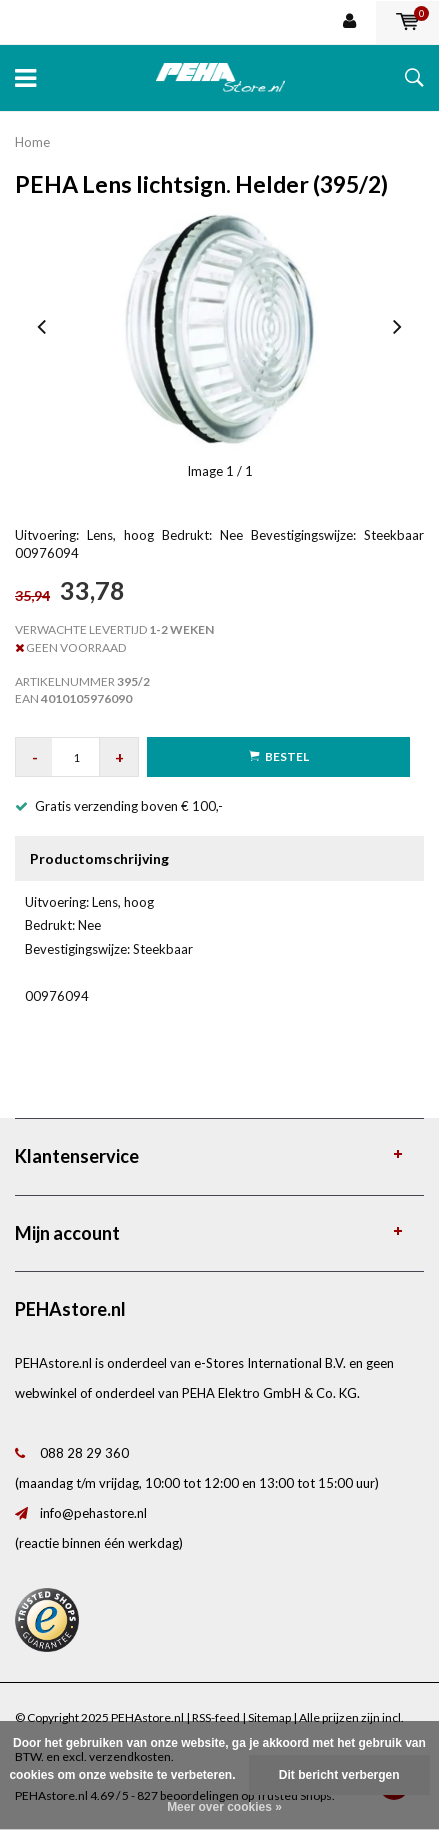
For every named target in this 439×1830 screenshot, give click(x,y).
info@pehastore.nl (93, 1513)
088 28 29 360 (84, 1453)
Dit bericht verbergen (339, 1775)
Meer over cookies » (224, 1807)
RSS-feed (216, 1717)
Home (32, 142)
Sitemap (269, 1717)
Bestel (279, 756)
